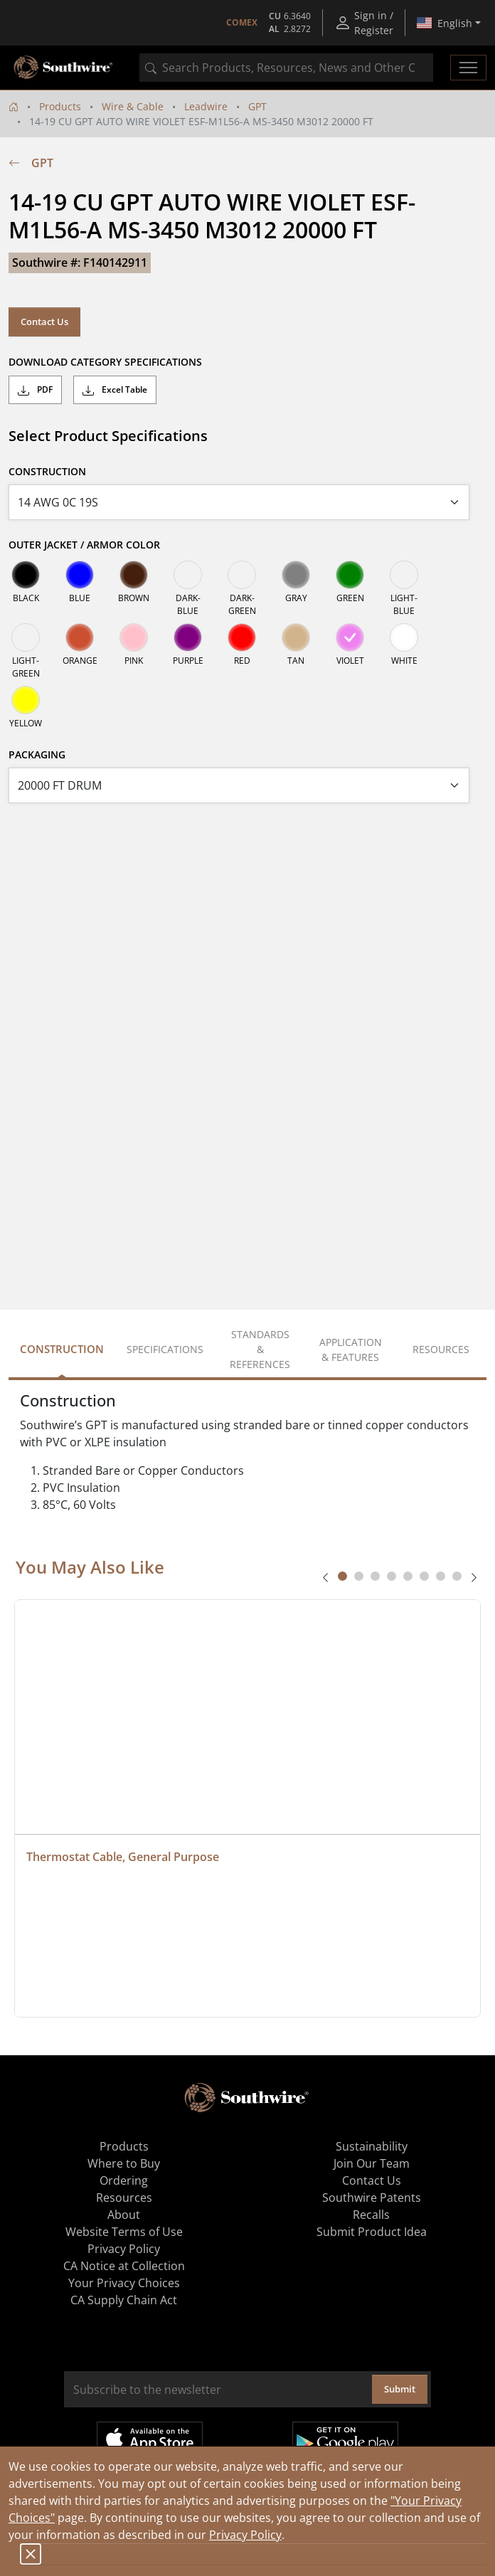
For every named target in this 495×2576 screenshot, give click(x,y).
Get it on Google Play (345, 2439)
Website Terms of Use (124, 2232)
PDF (35, 389)
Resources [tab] (440, 1349)
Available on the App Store (150, 2439)
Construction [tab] (62, 1349)
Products (60, 106)
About (123, 2214)
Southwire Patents (371, 2197)
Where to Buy (123, 2163)
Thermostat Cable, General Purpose (122, 1857)
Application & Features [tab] (350, 1349)
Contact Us (44, 321)
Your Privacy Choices (124, 2283)
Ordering (124, 2180)
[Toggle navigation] (468, 67)
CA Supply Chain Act (123, 2300)
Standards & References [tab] (260, 1349)
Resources (124, 2197)
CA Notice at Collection (124, 2266)
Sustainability (372, 2146)
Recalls (371, 2214)
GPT (257, 106)
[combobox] (286, 67)
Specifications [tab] (165, 1349)
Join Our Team (372, 2163)
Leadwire (206, 106)
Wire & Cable (133, 106)
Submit (399, 2388)
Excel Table (114, 389)
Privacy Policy (245, 2535)
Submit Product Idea (371, 2232)
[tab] (342, 1576)
